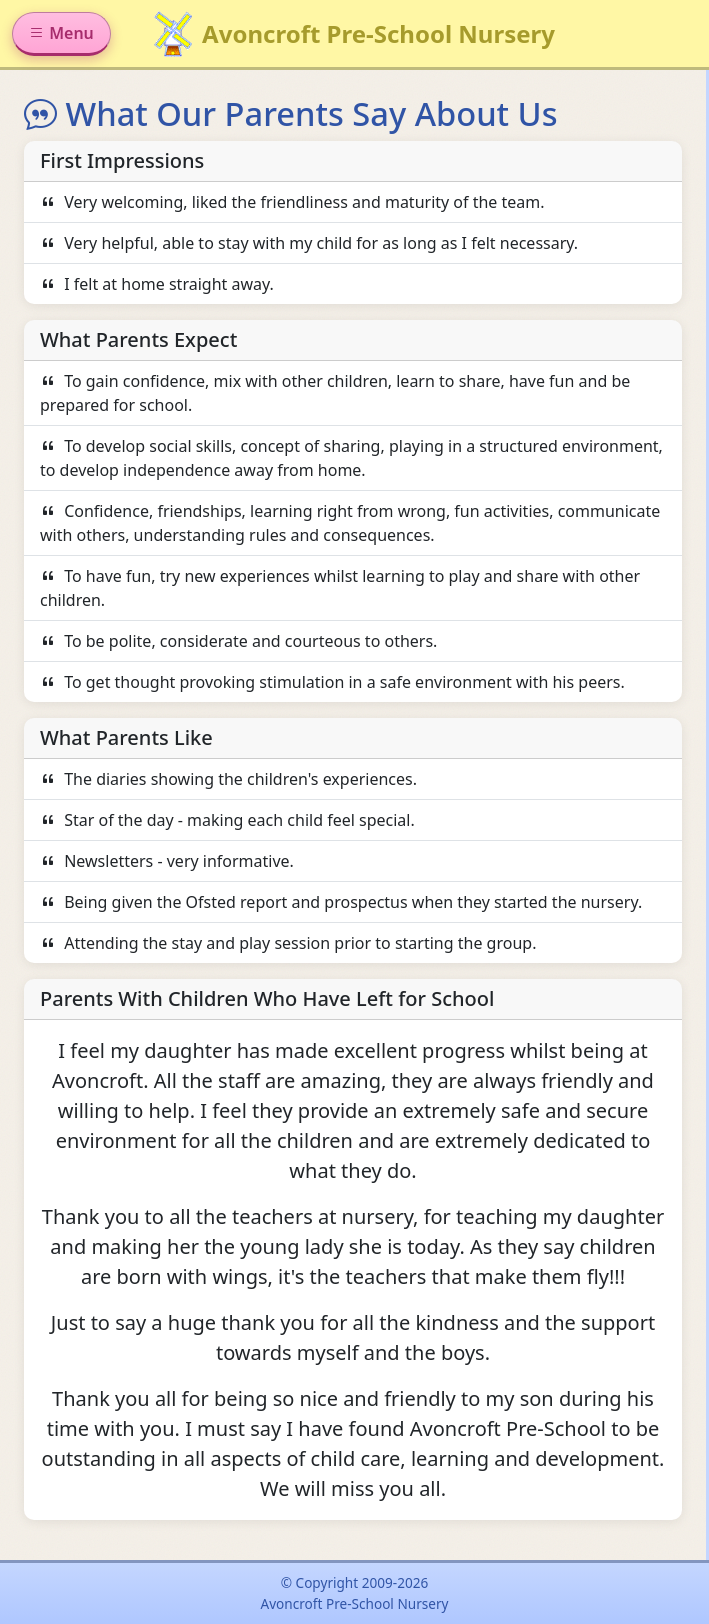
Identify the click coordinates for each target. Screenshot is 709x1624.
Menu (61, 33)
